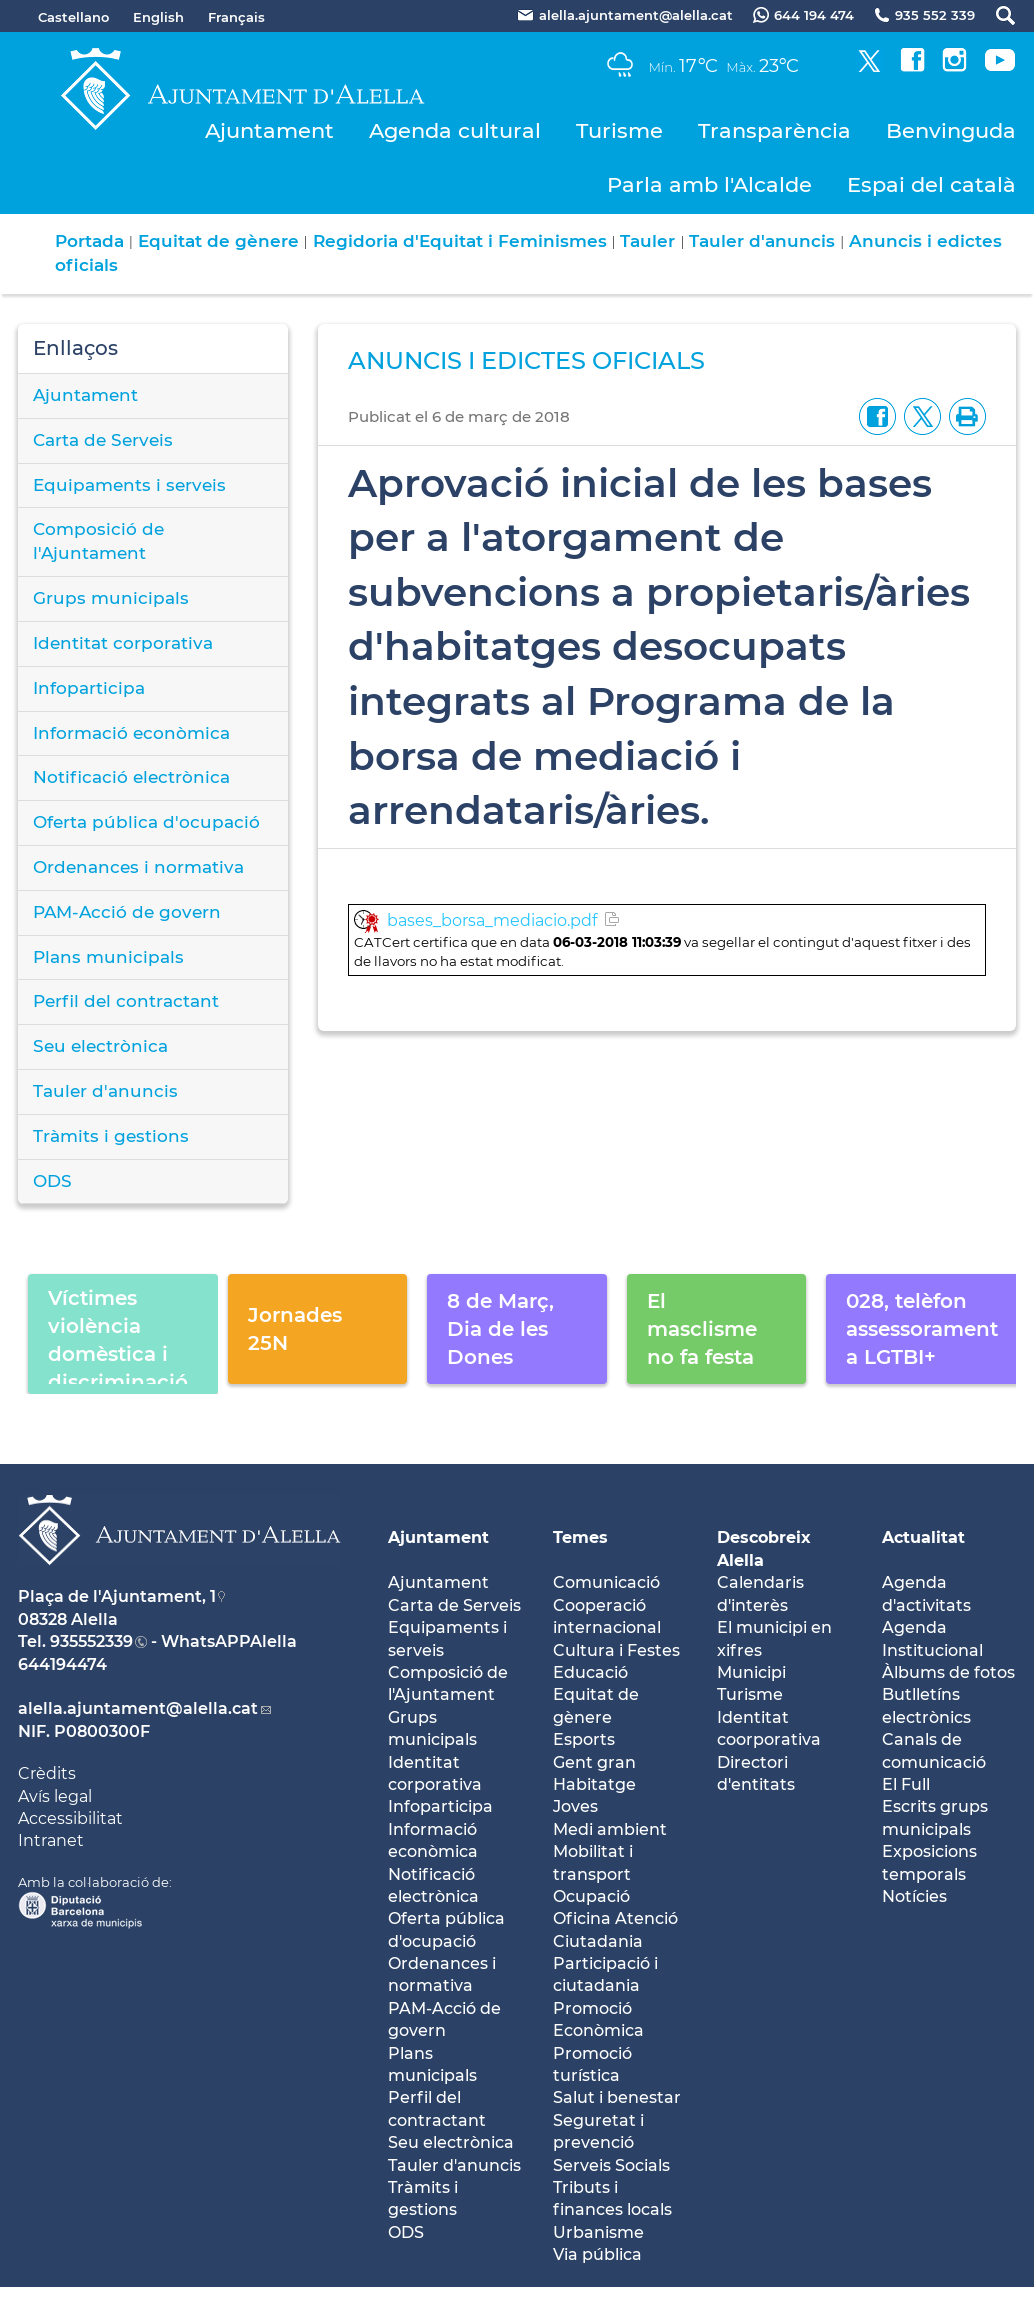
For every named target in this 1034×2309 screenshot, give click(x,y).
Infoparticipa (89, 688)
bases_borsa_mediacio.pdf (492, 920)
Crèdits (47, 1773)
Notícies (914, 1896)
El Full (906, 1784)
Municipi (751, 1672)
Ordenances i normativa (138, 867)
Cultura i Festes (616, 1650)
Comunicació (606, 1582)
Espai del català (931, 184)
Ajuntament (269, 130)
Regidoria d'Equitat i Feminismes (460, 241)
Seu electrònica (100, 1046)
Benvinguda (951, 130)
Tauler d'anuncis (762, 241)
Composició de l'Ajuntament (98, 541)
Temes (580, 1537)
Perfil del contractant (126, 1001)
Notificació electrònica (131, 777)
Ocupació (591, 1896)
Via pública (597, 2254)
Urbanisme (598, 2232)
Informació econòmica (131, 733)
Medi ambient (610, 1829)
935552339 (91, 1641)
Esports (584, 1739)
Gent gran (594, 1762)
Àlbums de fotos (948, 1672)
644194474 (62, 1664)
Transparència (774, 130)
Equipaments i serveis (129, 485)
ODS (52, 1181)
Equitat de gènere (218, 241)
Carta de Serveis (103, 440)
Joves (575, 1806)
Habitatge (594, 1784)
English (158, 17)
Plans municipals (108, 957)
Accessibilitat (70, 1818)
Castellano (73, 17)
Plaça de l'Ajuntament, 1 (117, 1596)
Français (236, 17)
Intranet (51, 1840)
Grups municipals (111, 598)
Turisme (619, 130)
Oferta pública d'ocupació (146, 822)
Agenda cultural (455, 130)
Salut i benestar (617, 2097)
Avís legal (55, 1796)
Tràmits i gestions (111, 1136)
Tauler (647, 241)
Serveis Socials (611, 2165)
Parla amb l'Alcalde (709, 184)
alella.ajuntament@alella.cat (138, 1708)
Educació (590, 1672)
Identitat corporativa (123, 643)
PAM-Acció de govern (127, 912)
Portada (89, 241)
